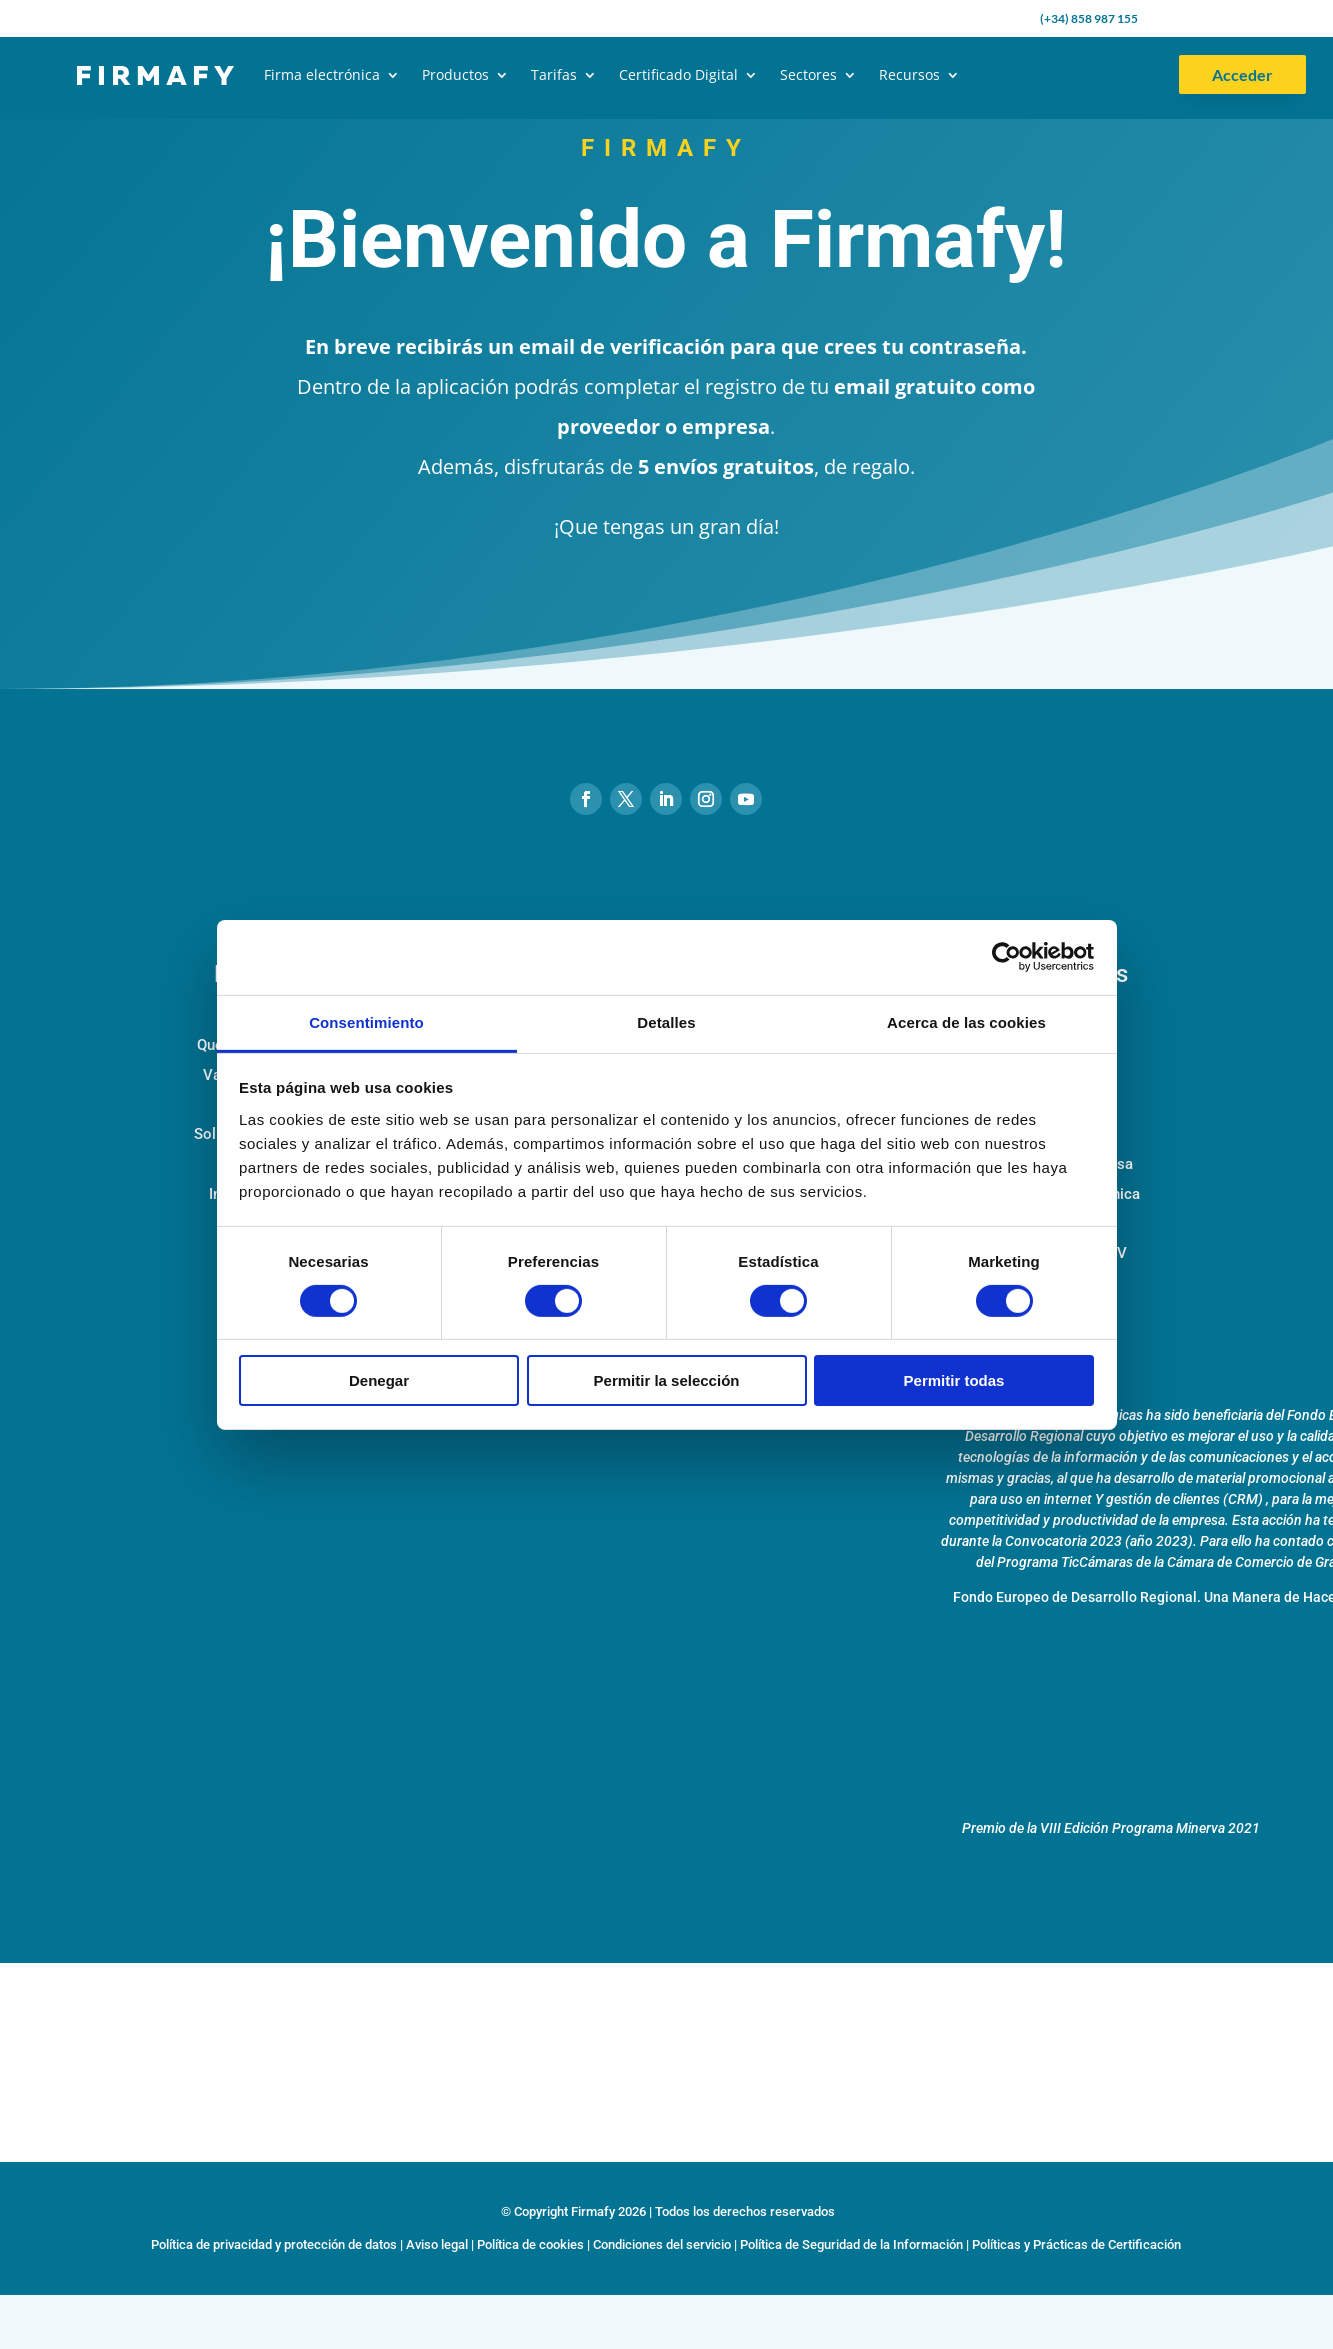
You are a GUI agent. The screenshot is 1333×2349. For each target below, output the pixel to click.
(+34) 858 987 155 (1089, 18)
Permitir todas (954, 1380)
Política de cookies (530, 2244)
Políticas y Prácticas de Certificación (1076, 2244)
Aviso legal (437, 2244)
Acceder (1242, 74)
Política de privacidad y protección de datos (274, 2244)
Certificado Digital (678, 74)
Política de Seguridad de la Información (851, 2244)
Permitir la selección (667, 1380)
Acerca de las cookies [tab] (966, 1021)
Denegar (379, 1380)
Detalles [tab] (666, 1021)
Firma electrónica (322, 74)
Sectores (808, 74)
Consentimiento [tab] (366, 1021)
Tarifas (554, 74)
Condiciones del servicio (662, 2244)
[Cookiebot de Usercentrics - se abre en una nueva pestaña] (1006, 957)
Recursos (909, 74)
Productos (455, 74)
